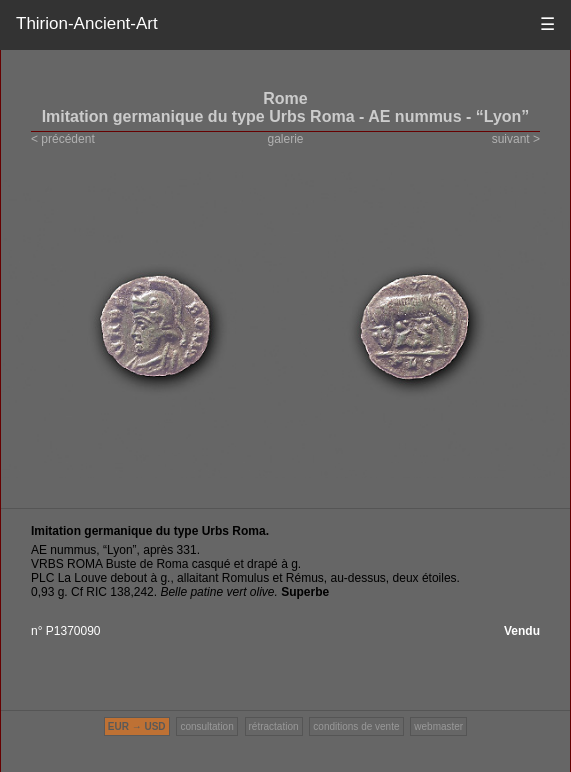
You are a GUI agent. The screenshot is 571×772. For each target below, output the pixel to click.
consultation (206, 726)
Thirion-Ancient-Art (87, 23)
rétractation (274, 726)
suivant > (516, 139)
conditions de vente (356, 726)
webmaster (438, 726)
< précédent (63, 139)
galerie (285, 139)
